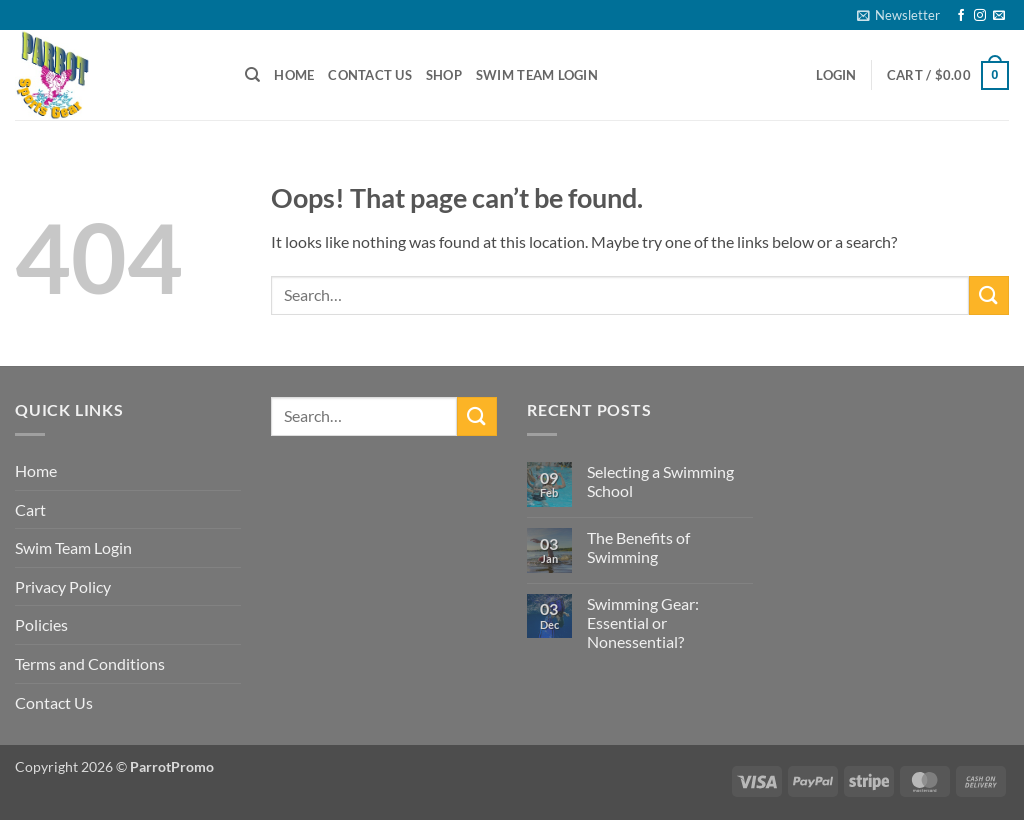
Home (294, 75)
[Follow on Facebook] (961, 16)
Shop (444, 75)
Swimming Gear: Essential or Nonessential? (643, 622)
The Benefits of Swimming (638, 547)
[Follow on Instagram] (980, 16)
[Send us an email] (999, 16)
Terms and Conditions (90, 663)
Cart (30, 509)
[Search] (252, 75)
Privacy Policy (63, 586)
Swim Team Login (537, 75)
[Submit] (989, 295)
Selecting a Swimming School (660, 481)
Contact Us (370, 75)
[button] (898, 15)
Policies (41, 624)
